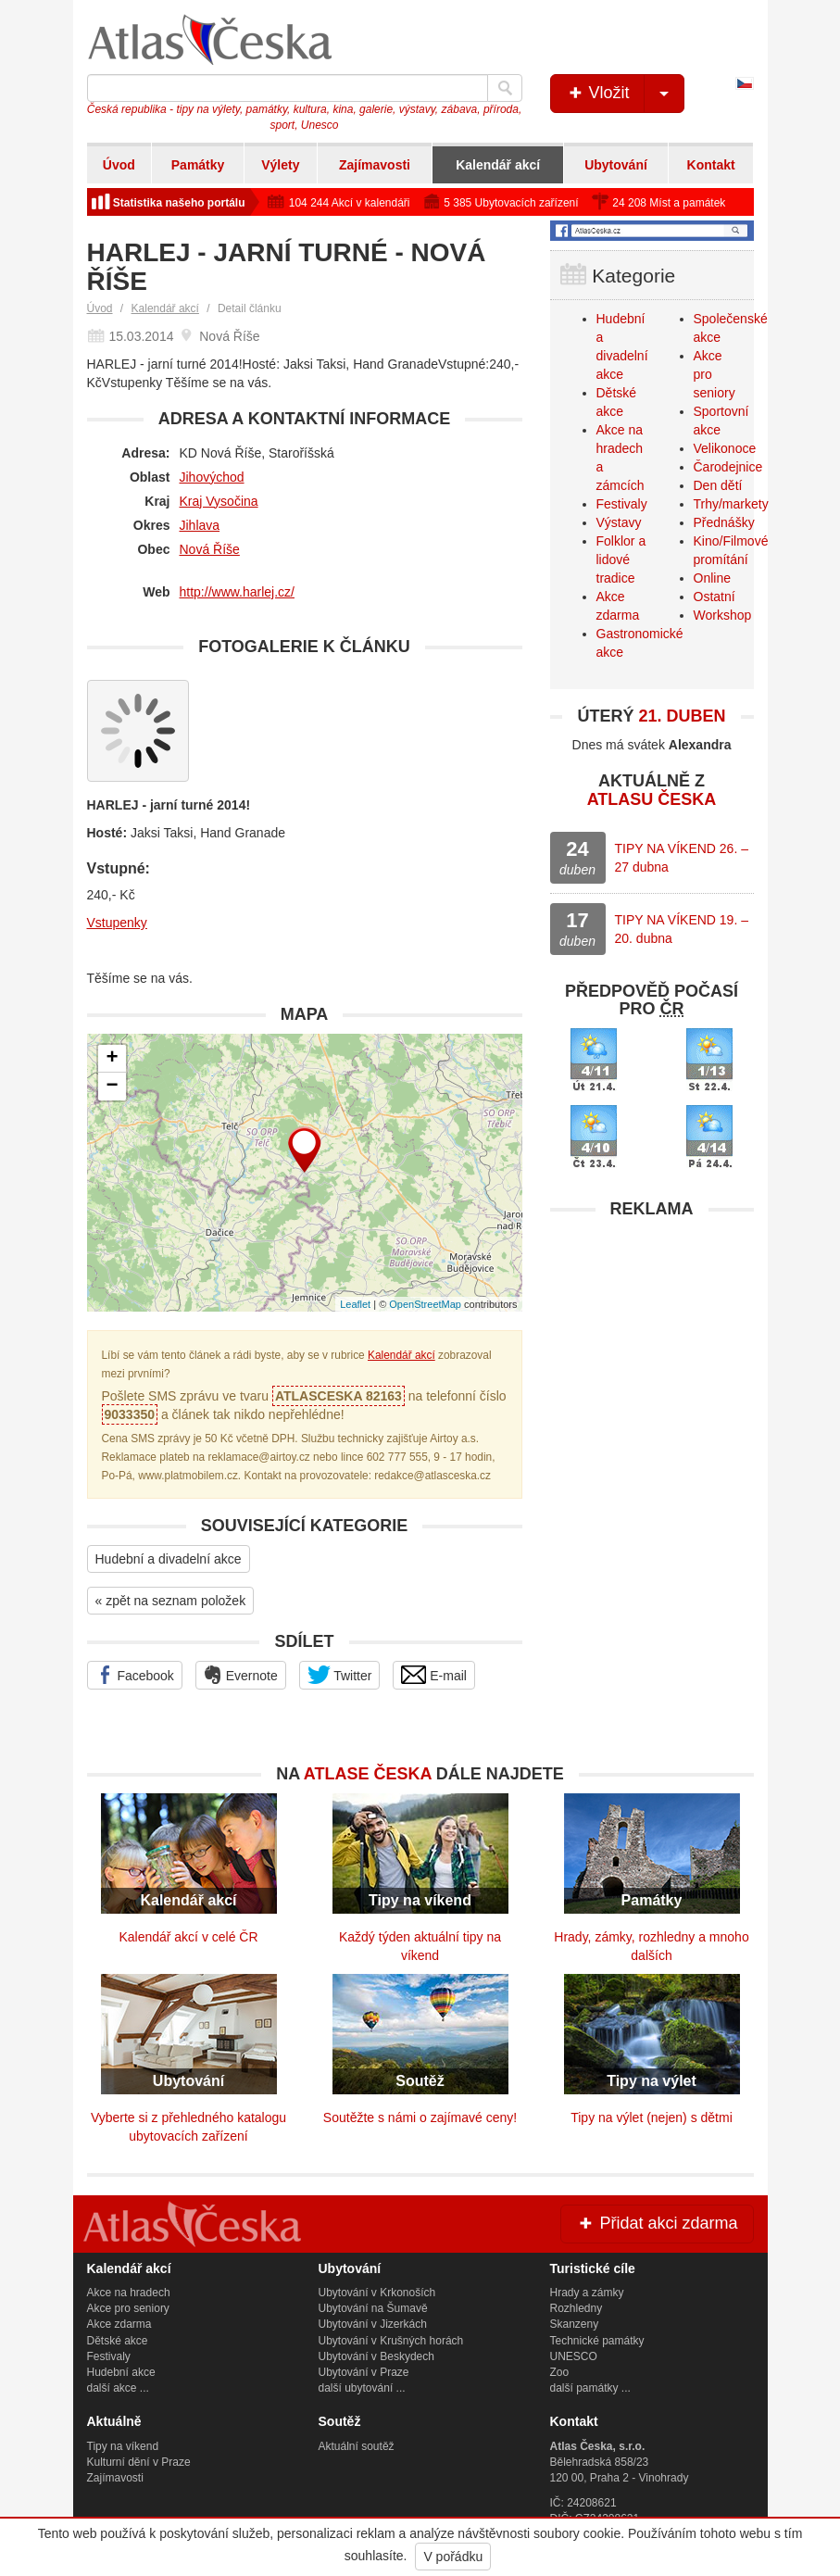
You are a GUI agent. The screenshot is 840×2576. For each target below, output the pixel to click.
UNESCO (573, 2356)
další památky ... (590, 2387)
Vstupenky (117, 922)
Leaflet (355, 1304)
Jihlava (200, 525)
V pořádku (453, 2556)
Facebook (134, 1674)
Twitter (339, 1674)
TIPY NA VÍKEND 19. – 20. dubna (681, 929)
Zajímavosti (374, 164)
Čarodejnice (728, 466)
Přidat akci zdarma (656, 2223)
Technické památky (597, 2340)
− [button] (112, 1086)
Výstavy (619, 522)
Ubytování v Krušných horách (391, 2340)
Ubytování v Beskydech (376, 2356)
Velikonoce (725, 448)
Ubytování (615, 164)
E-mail (434, 1674)
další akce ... (118, 2387)
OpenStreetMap (425, 1304)
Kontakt (711, 164)
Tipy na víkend (123, 2446)
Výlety (280, 164)
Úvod (119, 164)
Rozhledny (576, 2308)
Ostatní (714, 596)
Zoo (560, 2372)
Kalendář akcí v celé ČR (188, 1936)
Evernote (241, 1674)
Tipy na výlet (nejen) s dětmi (651, 2117)
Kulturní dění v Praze (139, 2462)
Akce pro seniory (128, 2308)
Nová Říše (210, 549)
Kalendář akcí (498, 164)
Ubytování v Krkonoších (377, 2292)
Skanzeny (574, 2324)
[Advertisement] (652, 1344)
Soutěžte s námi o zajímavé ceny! (420, 2117)
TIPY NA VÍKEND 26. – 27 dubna (681, 857)
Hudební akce (121, 2372)
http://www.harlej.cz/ (237, 591)
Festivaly (621, 503)
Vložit (624, 93)
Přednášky (724, 522)
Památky (198, 164)
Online (712, 578)
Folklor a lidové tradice (621, 559)
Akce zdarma (119, 2324)
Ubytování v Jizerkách (373, 2324)
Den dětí (718, 485)
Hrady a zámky (587, 2292)
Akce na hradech (128, 2292)
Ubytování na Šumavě (373, 2308)
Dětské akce (117, 2340)
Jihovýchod (212, 477)
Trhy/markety (731, 503)
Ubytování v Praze (364, 2372)
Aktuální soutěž (357, 2446)
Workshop (723, 615)
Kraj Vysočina (219, 501)
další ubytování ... (362, 2387)
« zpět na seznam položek (170, 1600)
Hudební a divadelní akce (168, 1559)
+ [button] (112, 1059)
